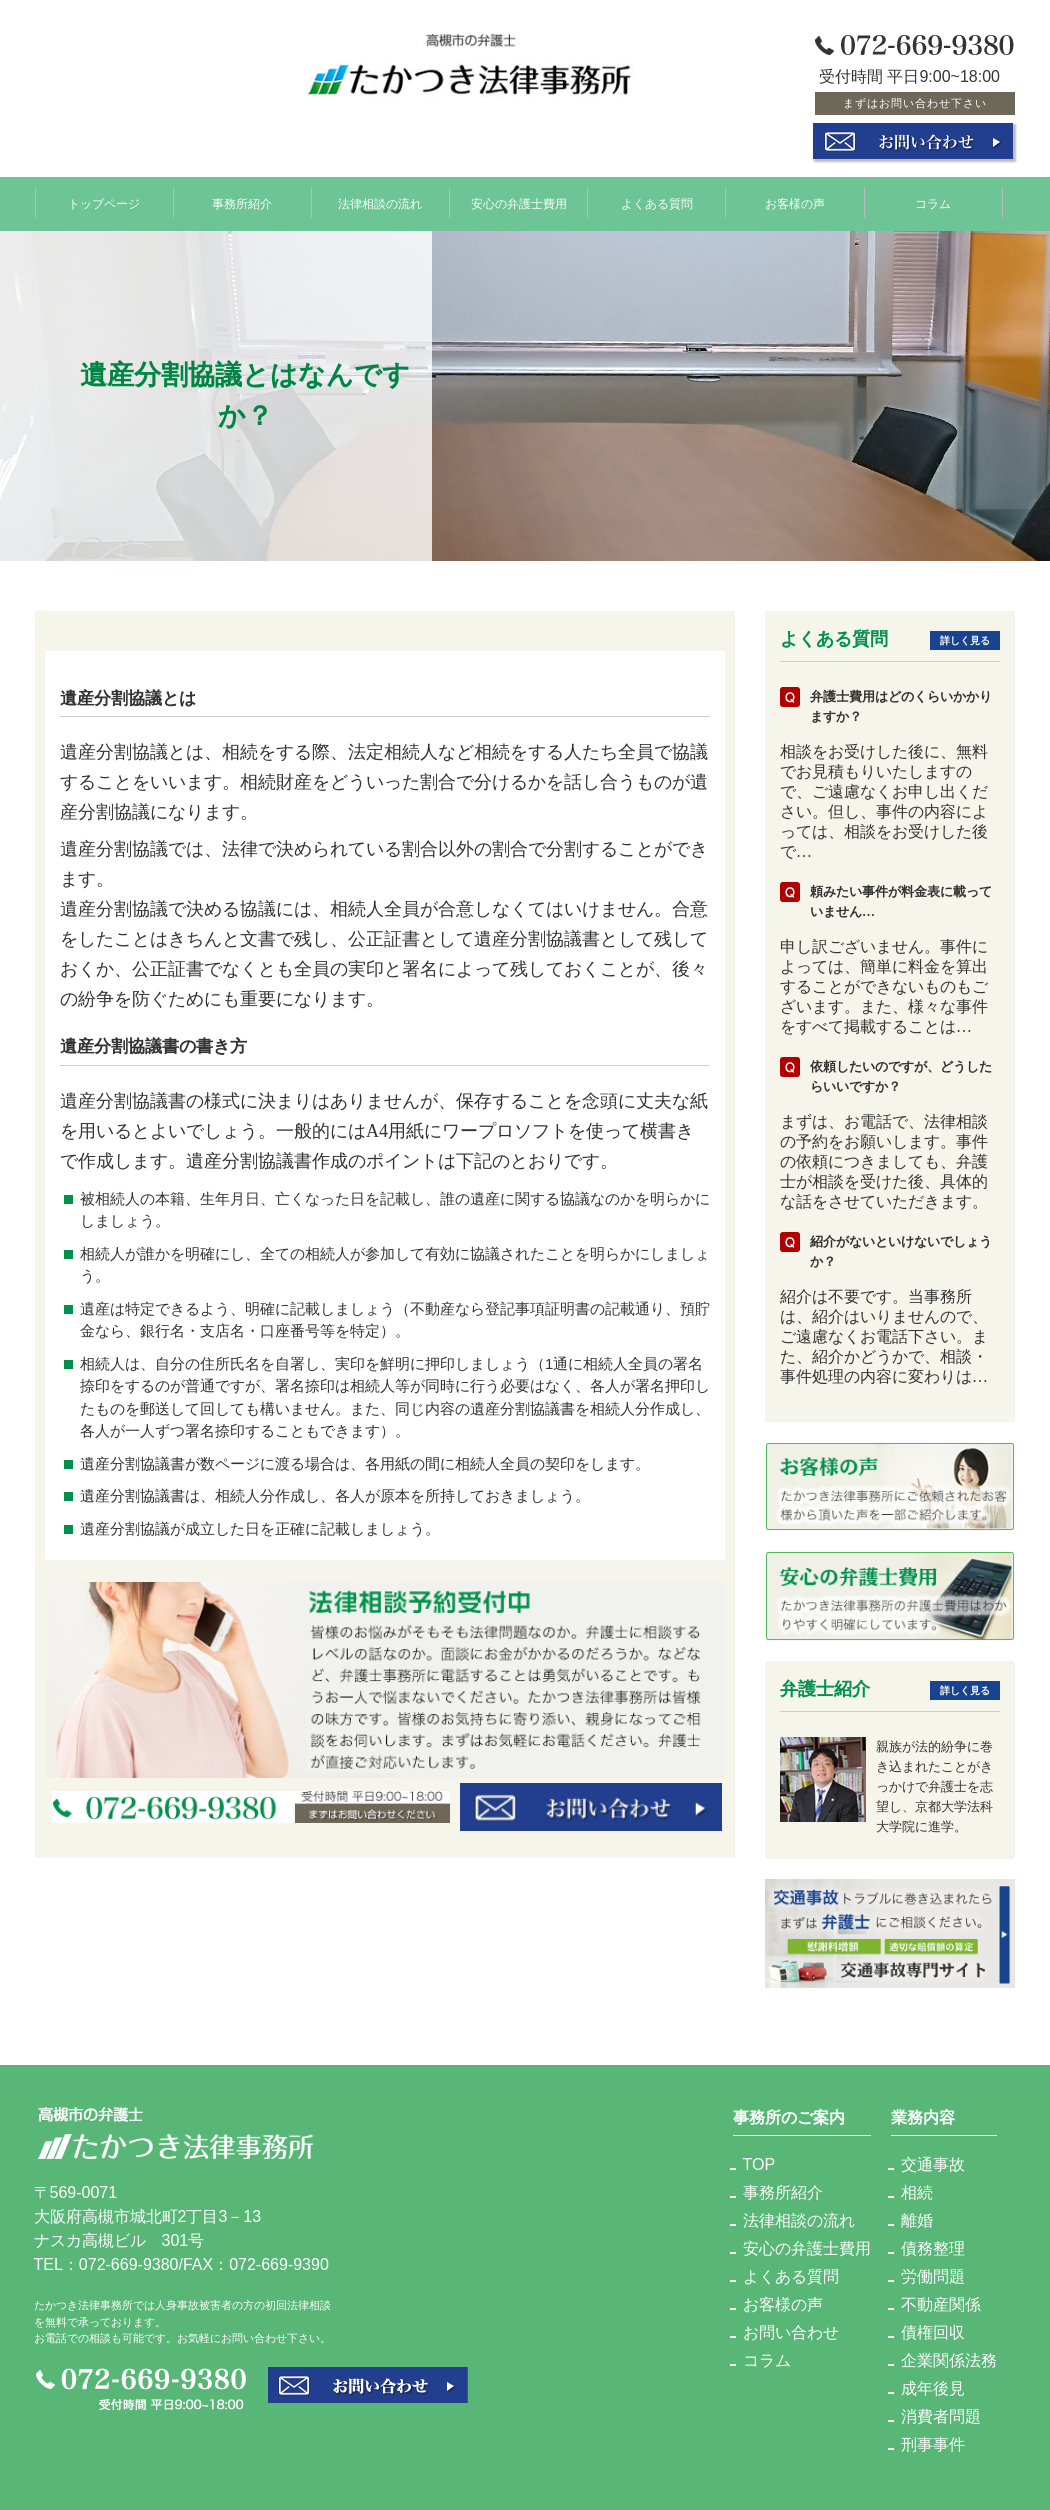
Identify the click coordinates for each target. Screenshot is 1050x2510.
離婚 (917, 2220)
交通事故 (933, 2164)
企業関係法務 (949, 2360)
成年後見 (933, 2388)
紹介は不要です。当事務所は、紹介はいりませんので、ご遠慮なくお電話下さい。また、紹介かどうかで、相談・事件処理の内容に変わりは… (884, 1336)
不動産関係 (941, 2304)
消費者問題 (941, 2416)
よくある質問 (657, 203)
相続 (917, 2192)
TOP (759, 2164)
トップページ (104, 203)
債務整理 (933, 2248)
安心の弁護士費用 (519, 203)
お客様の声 (795, 203)
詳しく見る (965, 640)
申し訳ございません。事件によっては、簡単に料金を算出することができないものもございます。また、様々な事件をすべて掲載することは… (884, 986)
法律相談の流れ (380, 203)
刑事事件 (933, 2444)
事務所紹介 (242, 203)
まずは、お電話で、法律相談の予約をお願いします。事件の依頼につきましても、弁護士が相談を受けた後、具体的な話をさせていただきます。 (884, 1161)
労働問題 (933, 2276)
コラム (933, 203)
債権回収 (933, 2332)
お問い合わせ (791, 2332)
